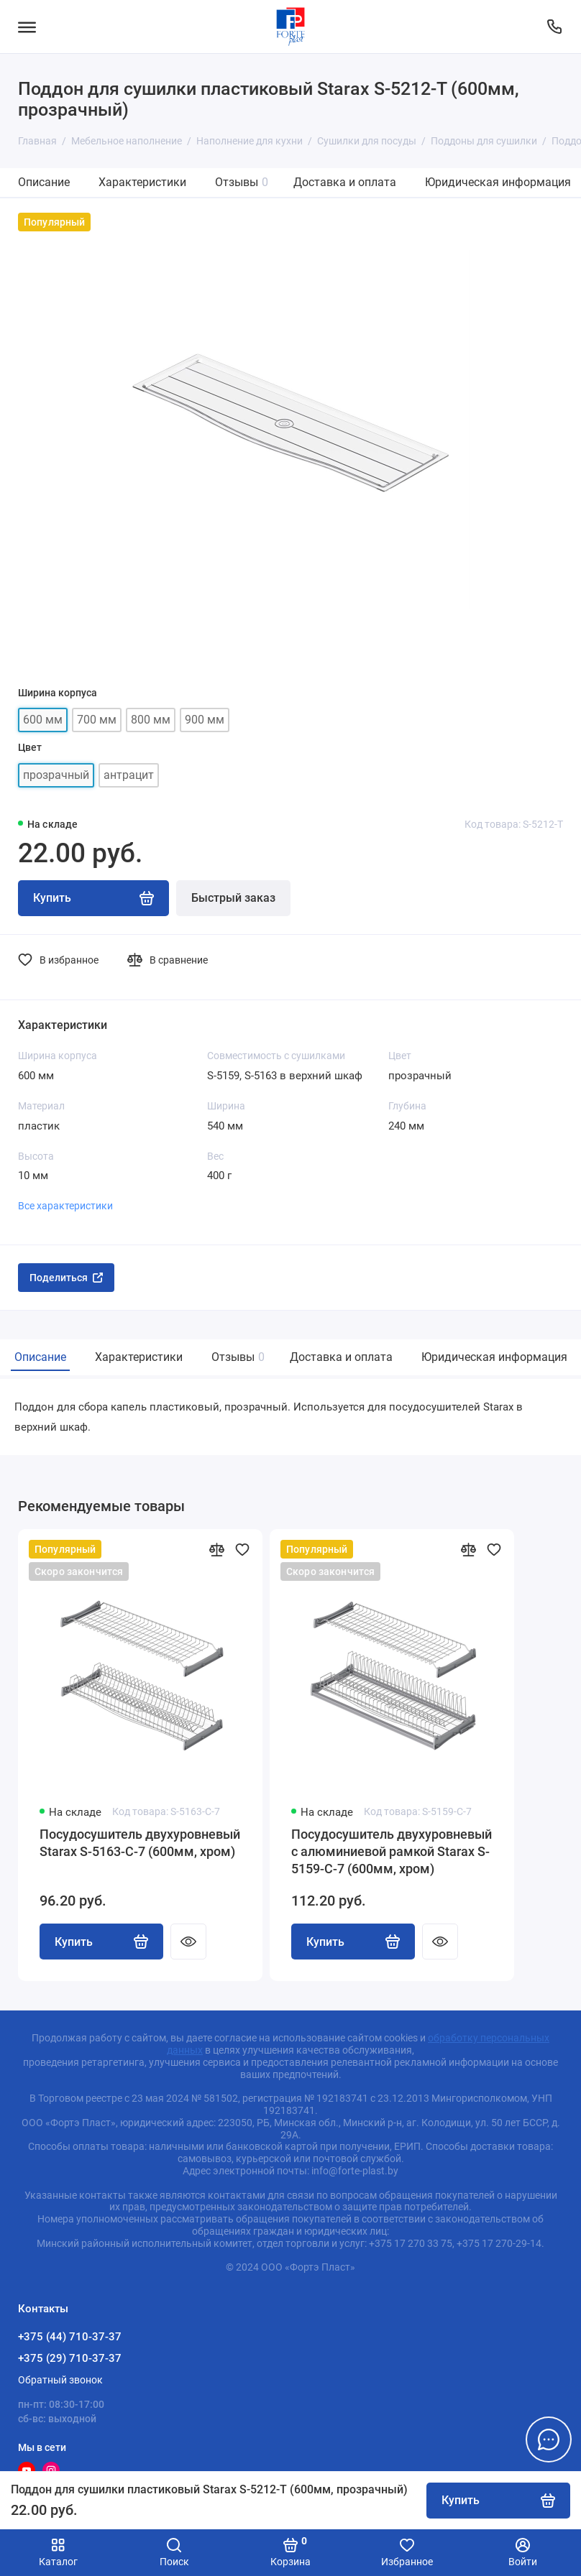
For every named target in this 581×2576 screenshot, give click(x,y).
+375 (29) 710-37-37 (70, 2358)
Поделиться (66, 1277)
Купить (101, 1941)
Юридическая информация (498, 182)
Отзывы (241, 182)
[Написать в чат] (548, 2439)
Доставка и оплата (344, 182)
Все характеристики (65, 1205)
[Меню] (27, 26)
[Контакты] (554, 26)
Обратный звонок (60, 2380)
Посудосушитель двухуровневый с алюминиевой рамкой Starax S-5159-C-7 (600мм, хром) (391, 1851)
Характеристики (142, 182)
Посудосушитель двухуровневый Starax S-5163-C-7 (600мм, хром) (140, 1843)
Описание (44, 182)
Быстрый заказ (233, 898)
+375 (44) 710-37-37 (70, 2336)
